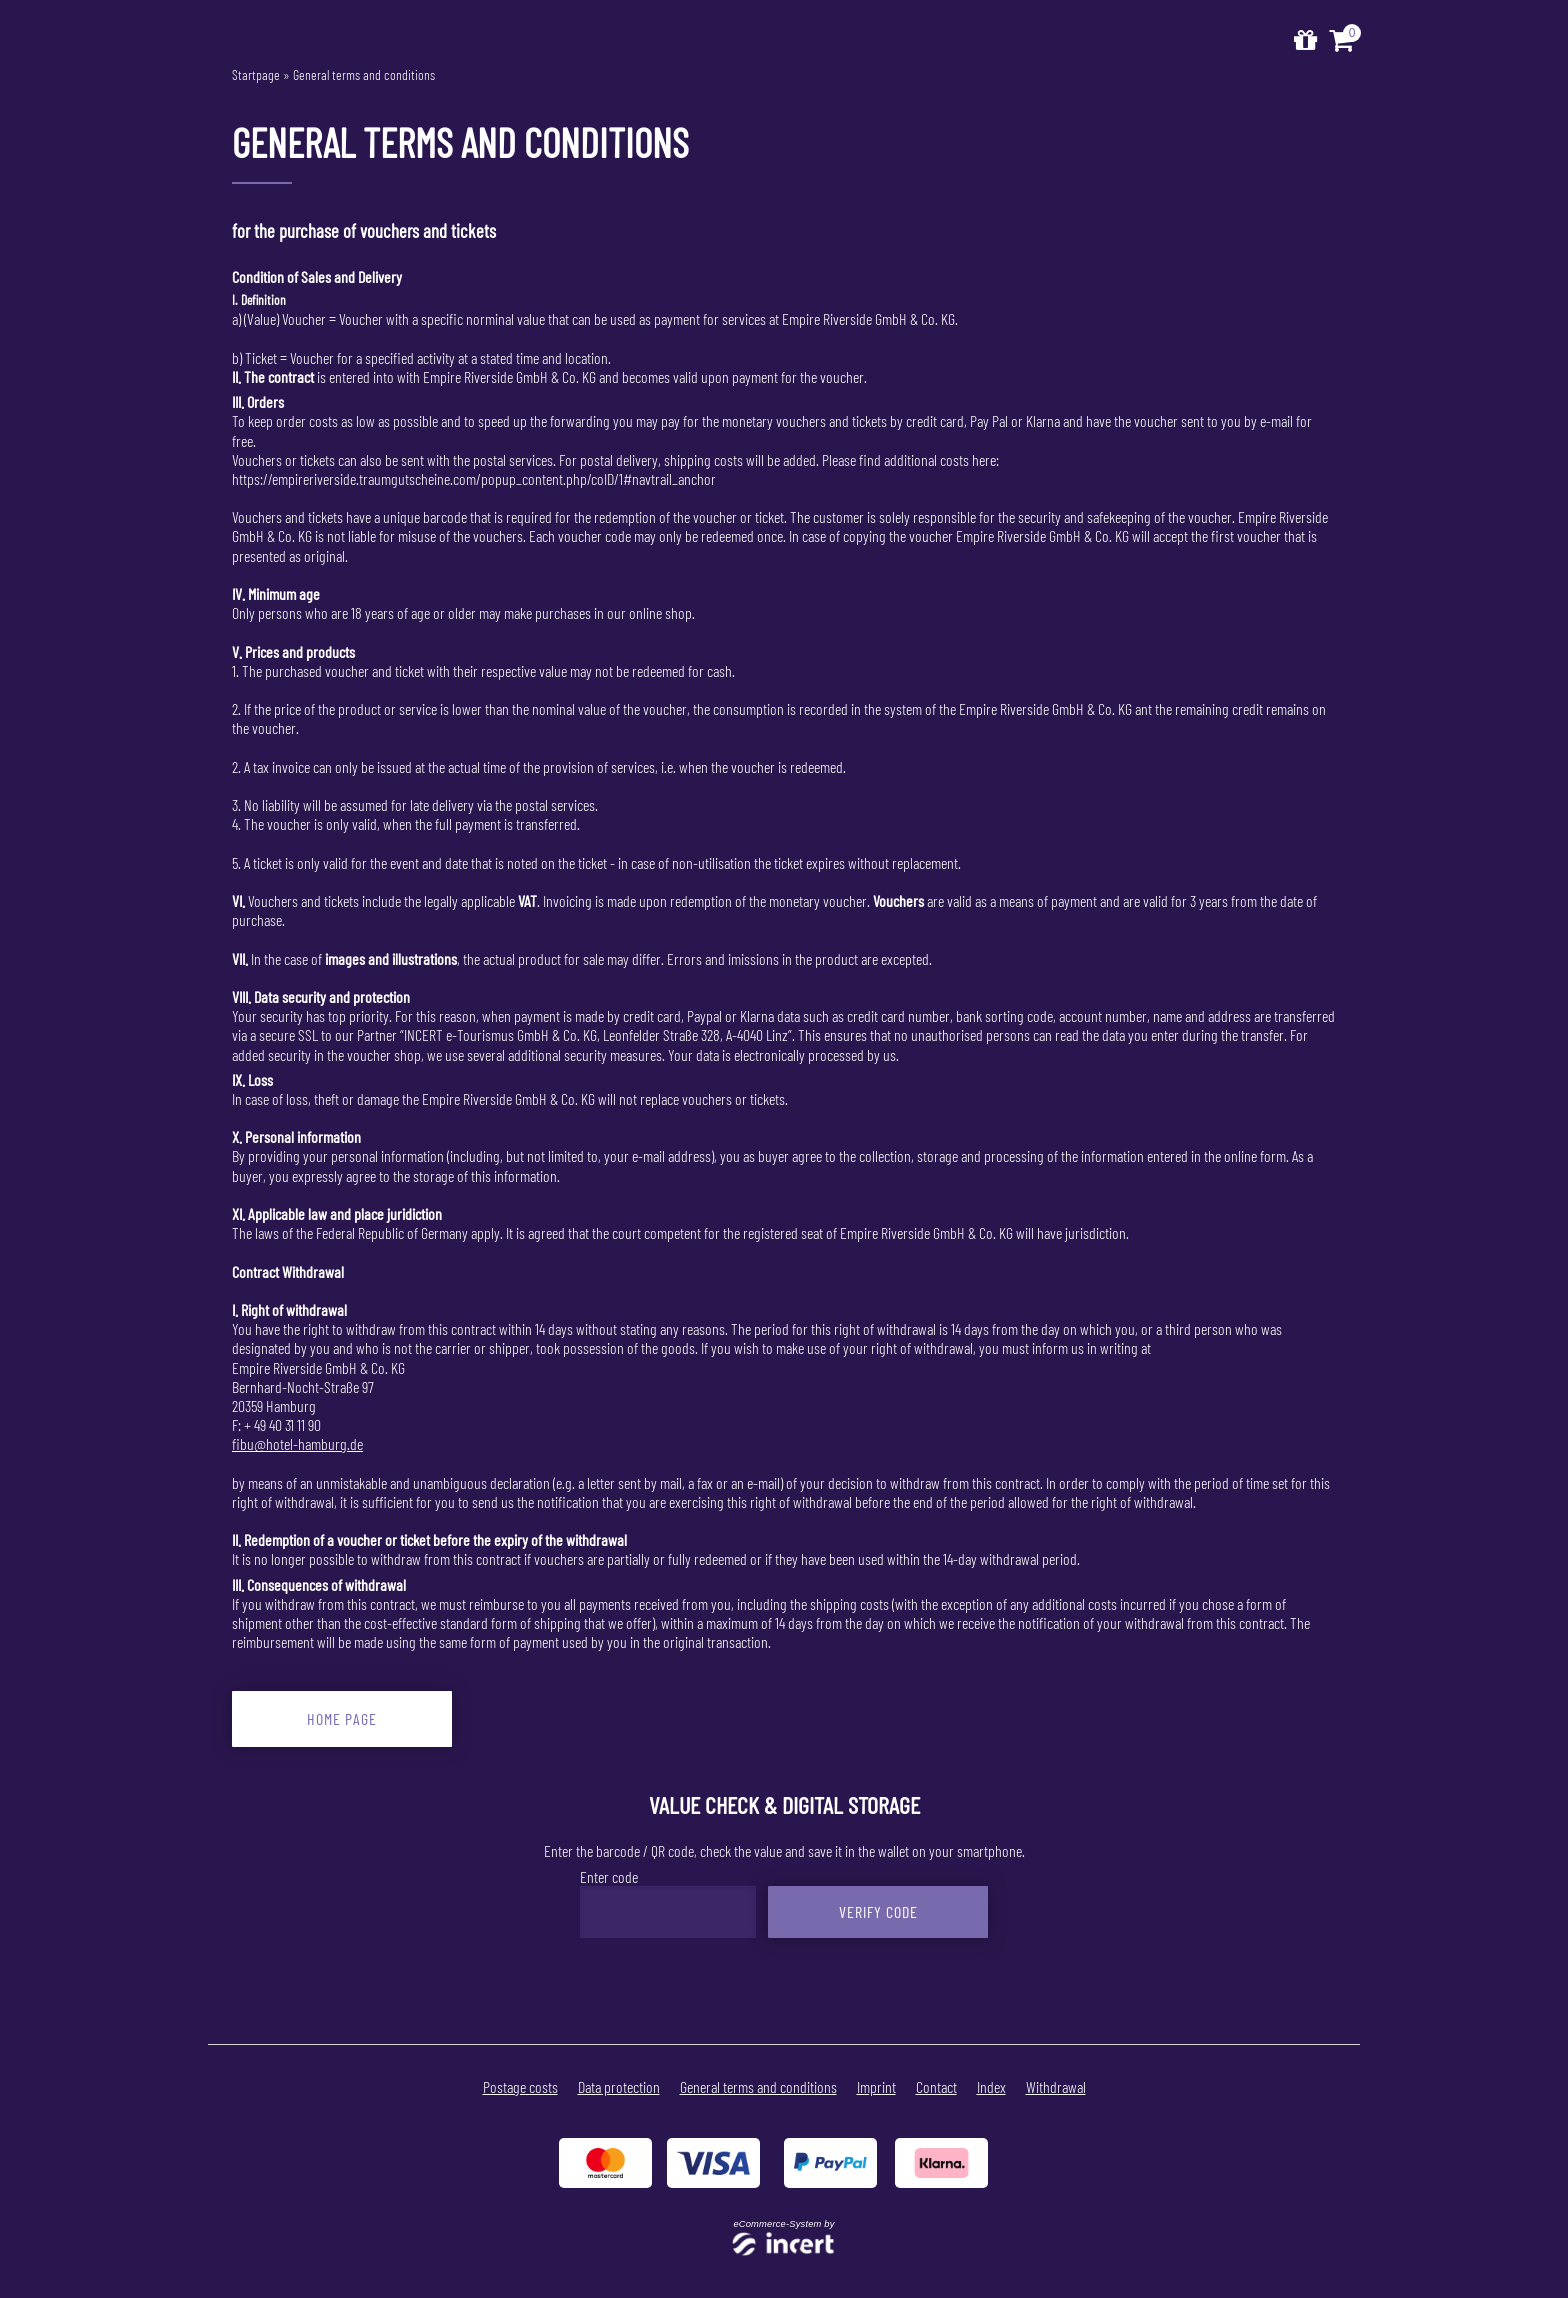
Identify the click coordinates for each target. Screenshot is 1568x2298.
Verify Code (878, 1911)
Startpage (256, 74)
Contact (936, 2086)
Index (991, 2086)
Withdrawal (1056, 2086)
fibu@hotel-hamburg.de (297, 1443)
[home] (1305, 40)
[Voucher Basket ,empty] (1343, 40)
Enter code (609, 1876)
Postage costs (520, 2086)
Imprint (876, 2086)
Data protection (619, 2086)
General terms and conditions (364, 74)
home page (342, 1718)
